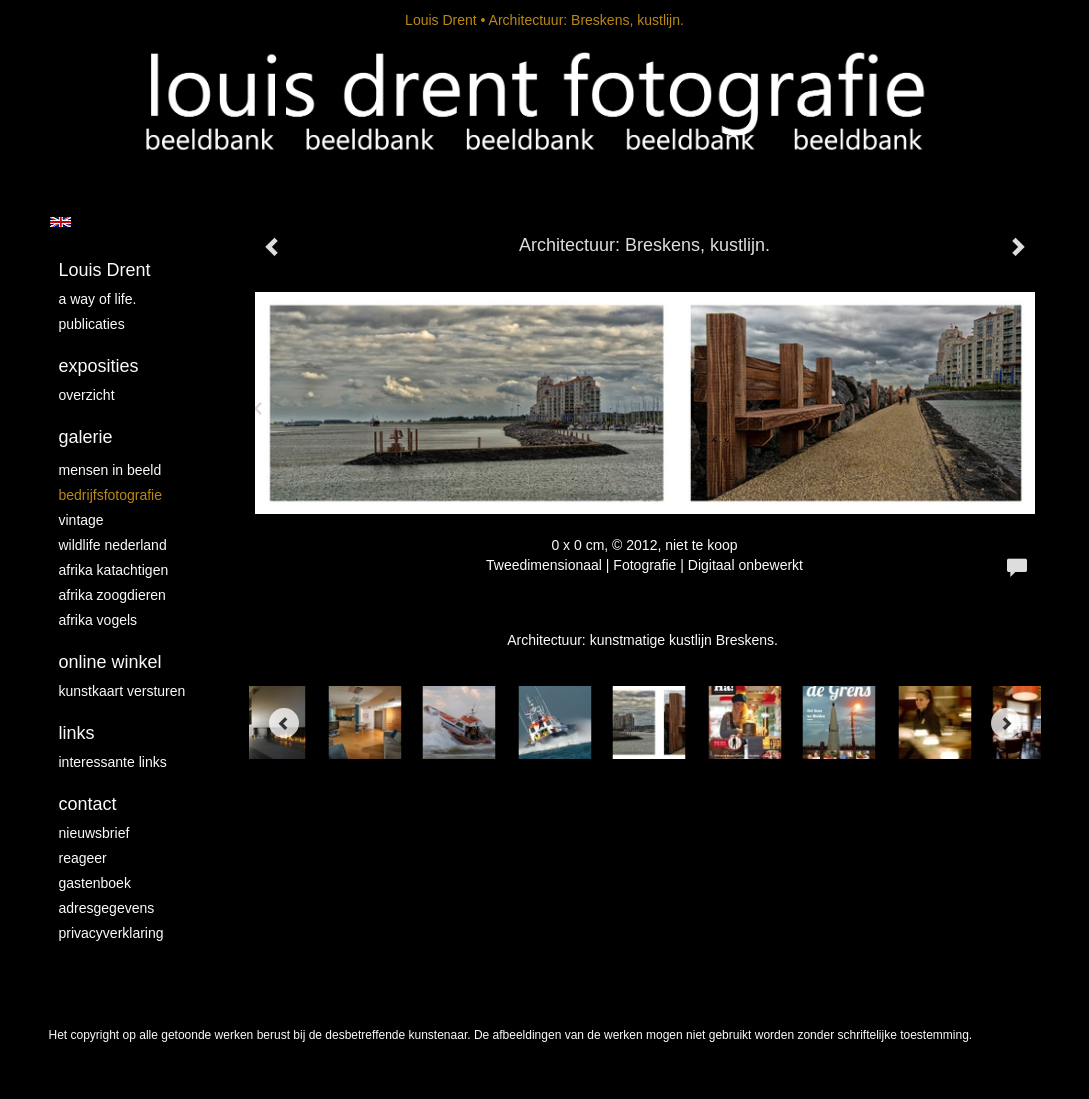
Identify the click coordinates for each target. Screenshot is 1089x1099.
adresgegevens (107, 908)
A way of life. (98, 299)
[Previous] (284, 723)
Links (77, 733)
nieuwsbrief (94, 833)
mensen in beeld (110, 470)
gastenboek (95, 883)
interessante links (113, 762)
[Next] (1006, 723)
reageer (83, 858)
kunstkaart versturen (122, 691)
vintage (81, 520)
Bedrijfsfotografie (111, 495)
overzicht (87, 395)
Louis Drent (441, 20)
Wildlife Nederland (113, 545)
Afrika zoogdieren (112, 595)
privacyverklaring (111, 933)
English (60, 222)
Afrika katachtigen (114, 570)
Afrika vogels (98, 620)
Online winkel (110, 662)
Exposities (99, 366)
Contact (88, 804)
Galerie (86, 437)
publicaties (92, 324)
